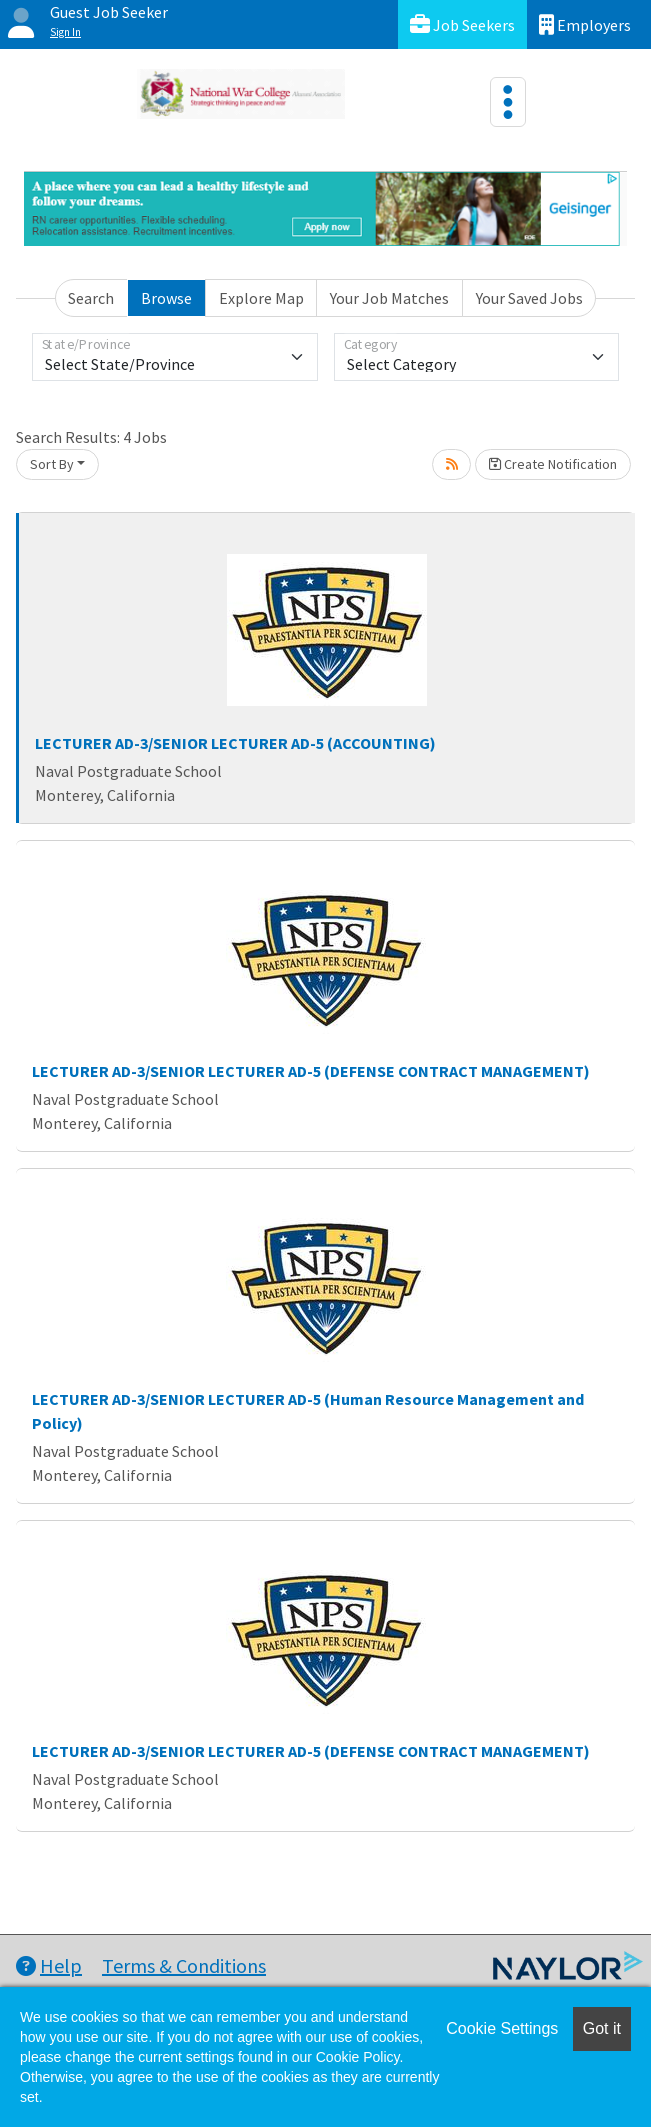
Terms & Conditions (184, 1965)
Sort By (52, 464)
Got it (602, 2028)
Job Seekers (462, 24)
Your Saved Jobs (529, 298)
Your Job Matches (389, 298)
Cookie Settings (502, 2028)
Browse (166, 298)
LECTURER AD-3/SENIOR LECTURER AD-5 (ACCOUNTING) (235, 743)
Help (49, 1965)
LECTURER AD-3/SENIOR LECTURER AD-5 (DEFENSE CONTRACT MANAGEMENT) (311, 1071)
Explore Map (261, 298)
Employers (585, 24)
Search (91, 298)
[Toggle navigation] (508, 102)
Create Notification (553, 464)
